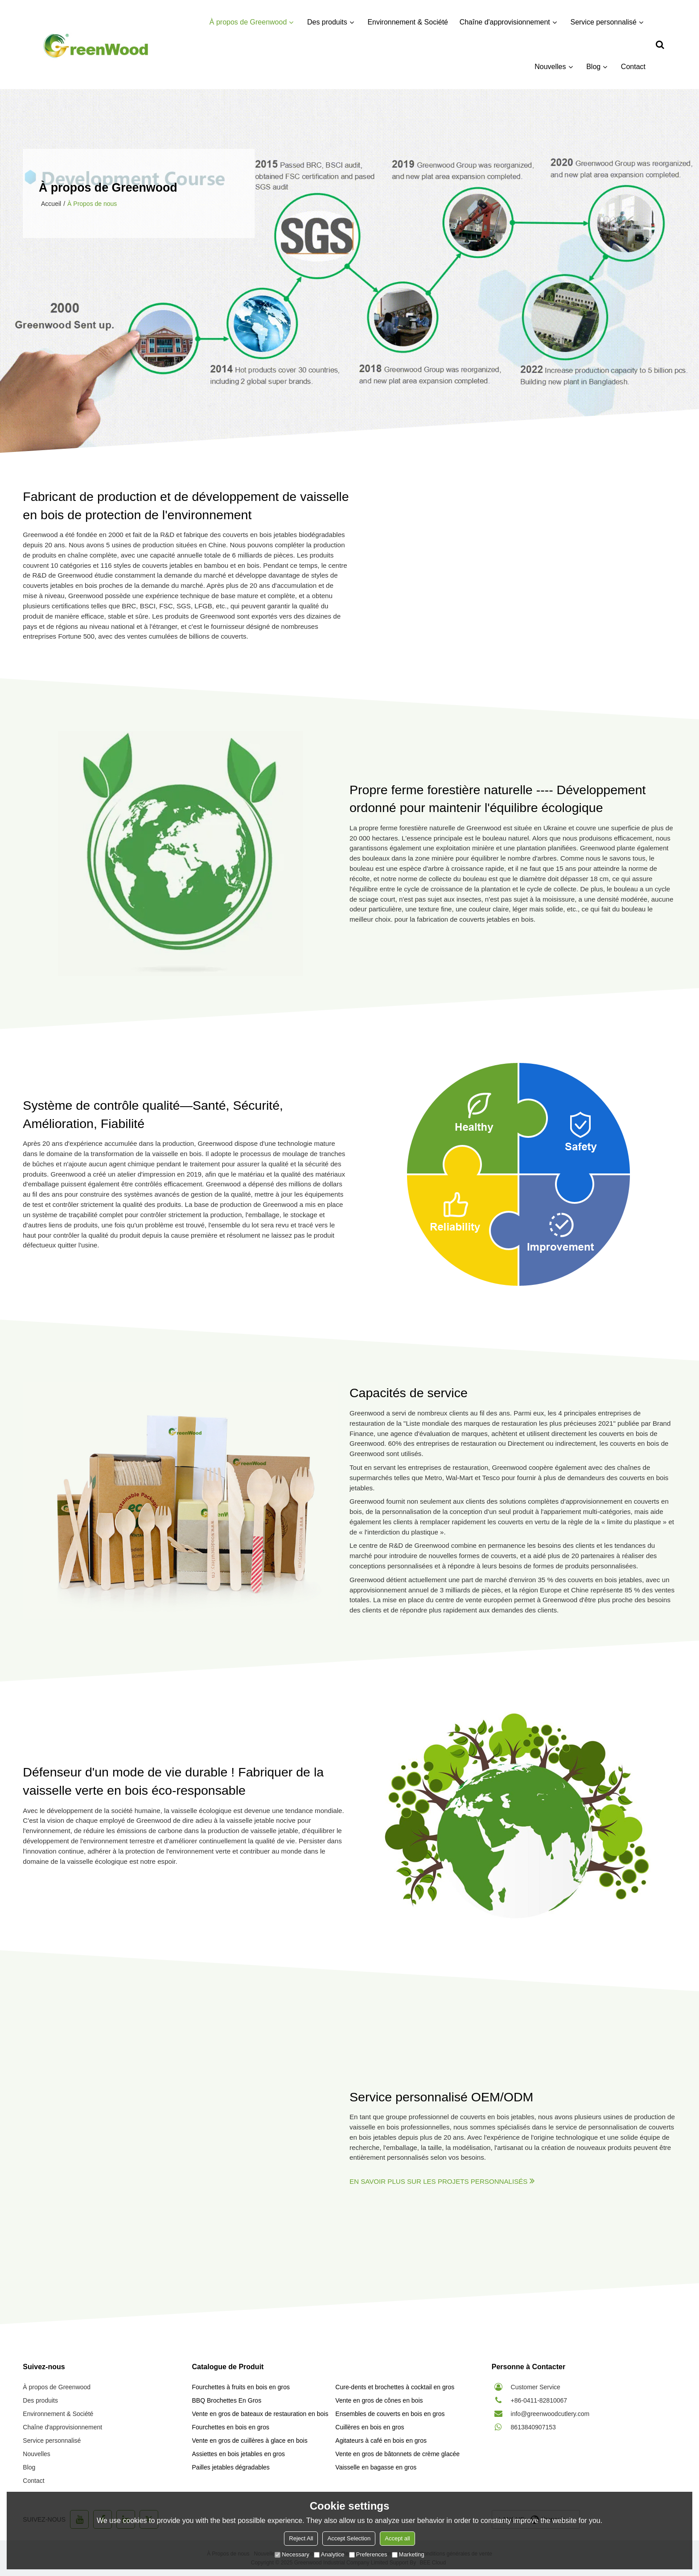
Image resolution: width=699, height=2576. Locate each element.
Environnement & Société (408, 22)
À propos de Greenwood (248, 22)
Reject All (301, 2538)
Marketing (408, 2554)
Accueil (51, 203)
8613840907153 (533, 2427)
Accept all (397, 2538)
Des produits (327, 22)
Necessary (292, 2554)
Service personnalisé (604, 22)
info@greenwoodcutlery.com (550, 2413)
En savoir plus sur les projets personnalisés (439, 2181)
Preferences (368, 2554)
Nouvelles (550, 66)
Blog (593, 66)
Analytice (329, 2554)
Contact (633, 66)
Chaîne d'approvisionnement (505, 22)
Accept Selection (348, 2538)
